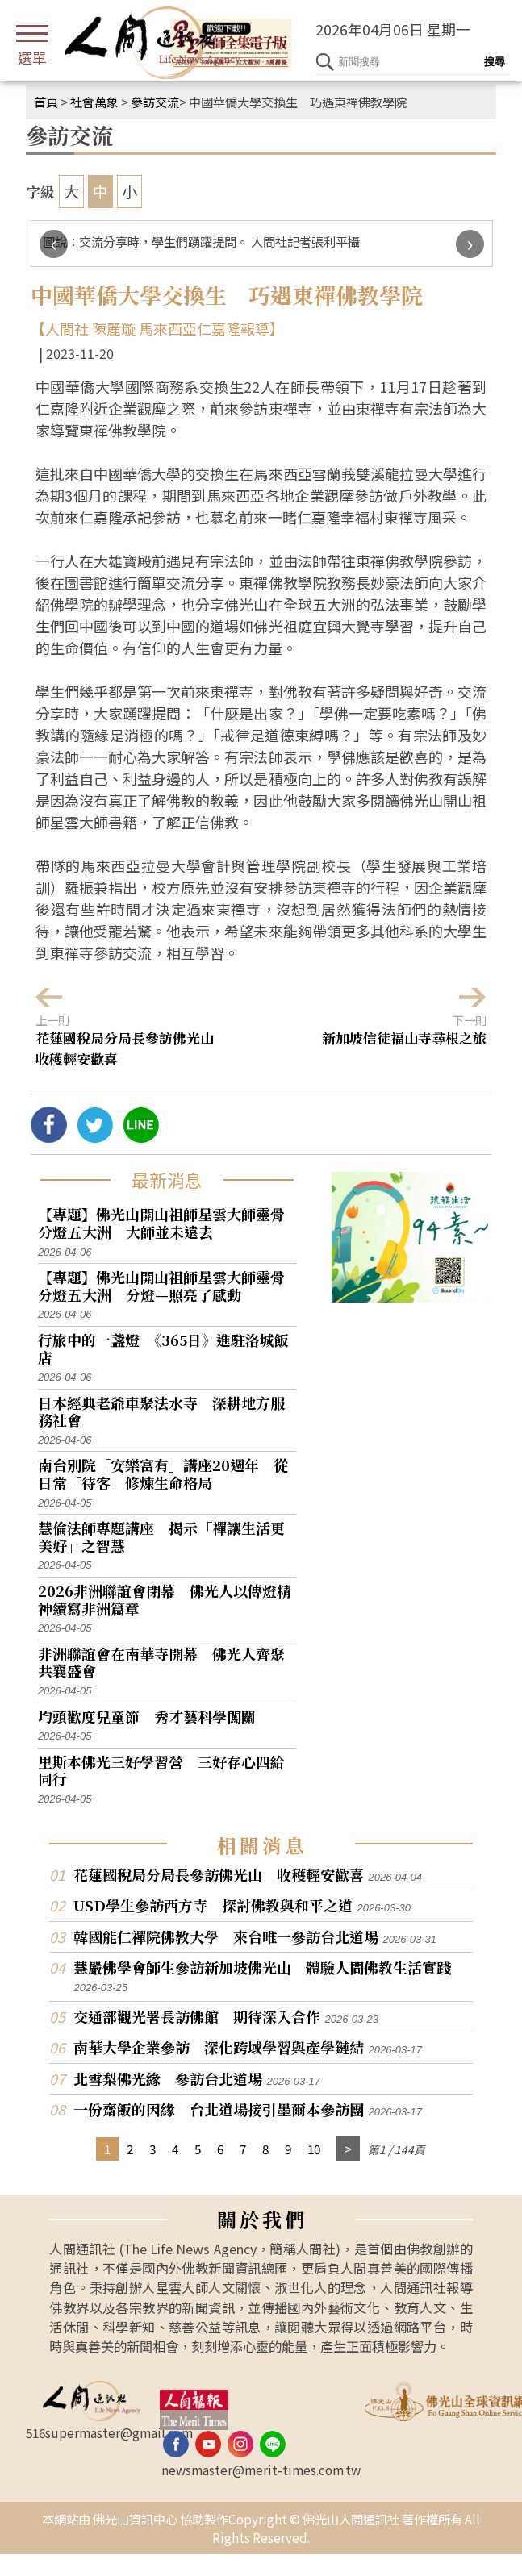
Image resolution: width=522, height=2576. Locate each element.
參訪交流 (155, 101)
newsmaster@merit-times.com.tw (261, 2469)
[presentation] (54, 244)
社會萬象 (94, 101)
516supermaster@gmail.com (109, 2432)
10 (313, 2148)
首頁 (46, 101)
